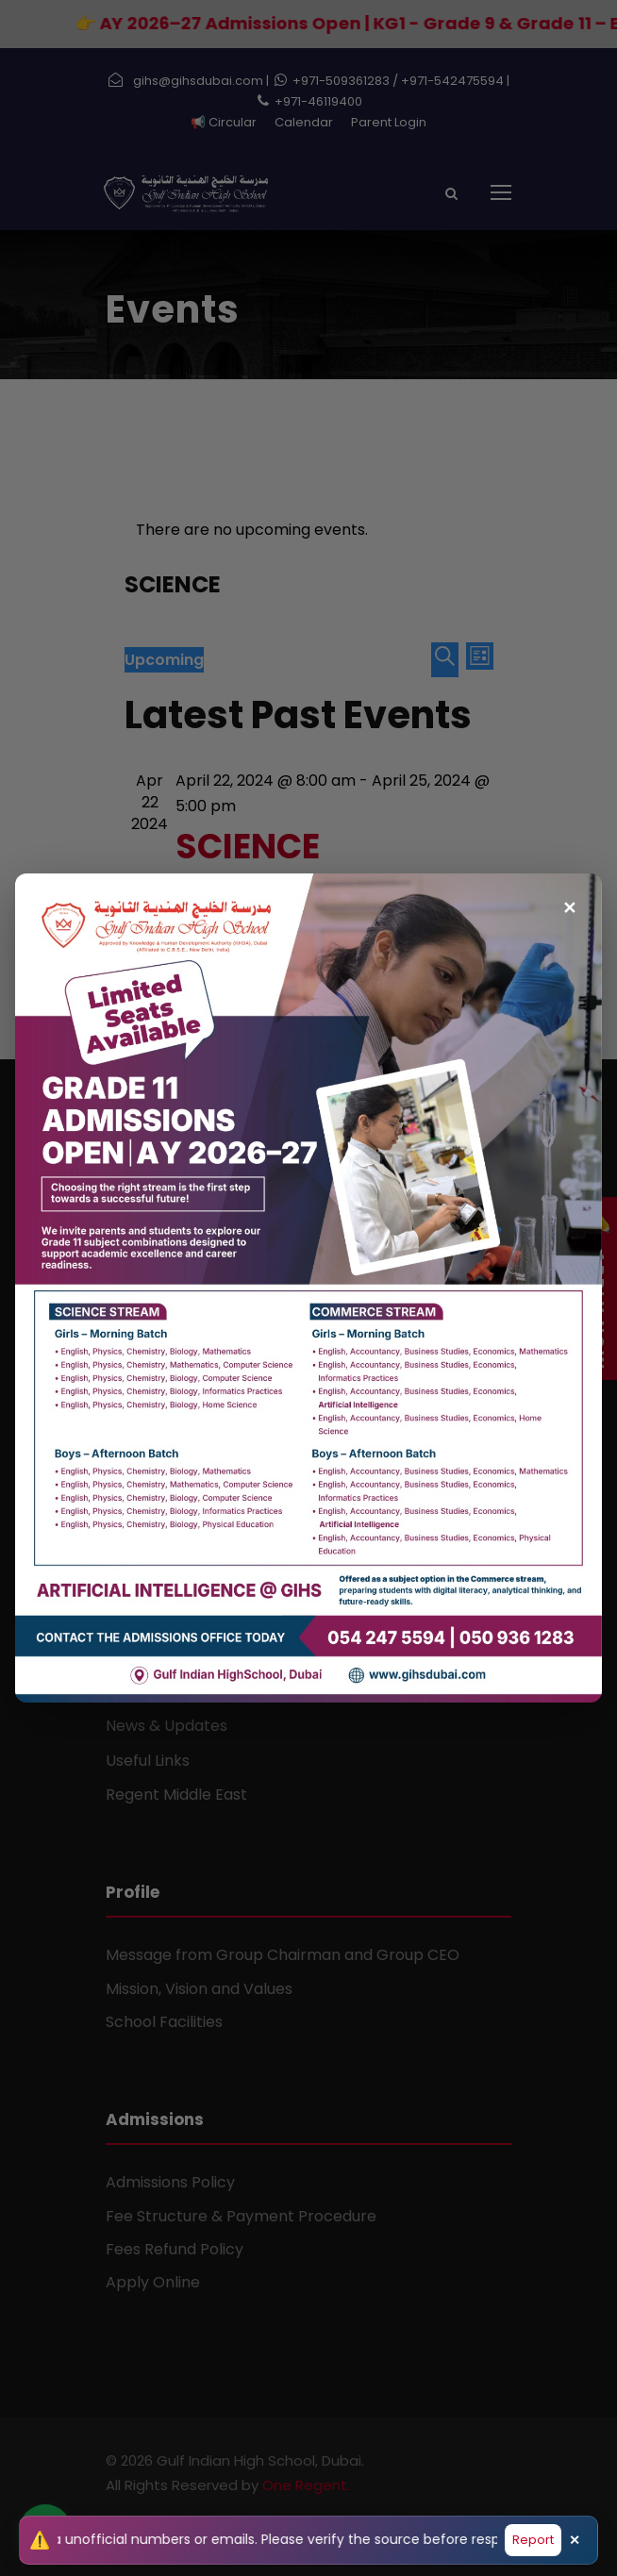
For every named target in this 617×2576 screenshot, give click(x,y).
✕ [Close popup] (569, 899)
